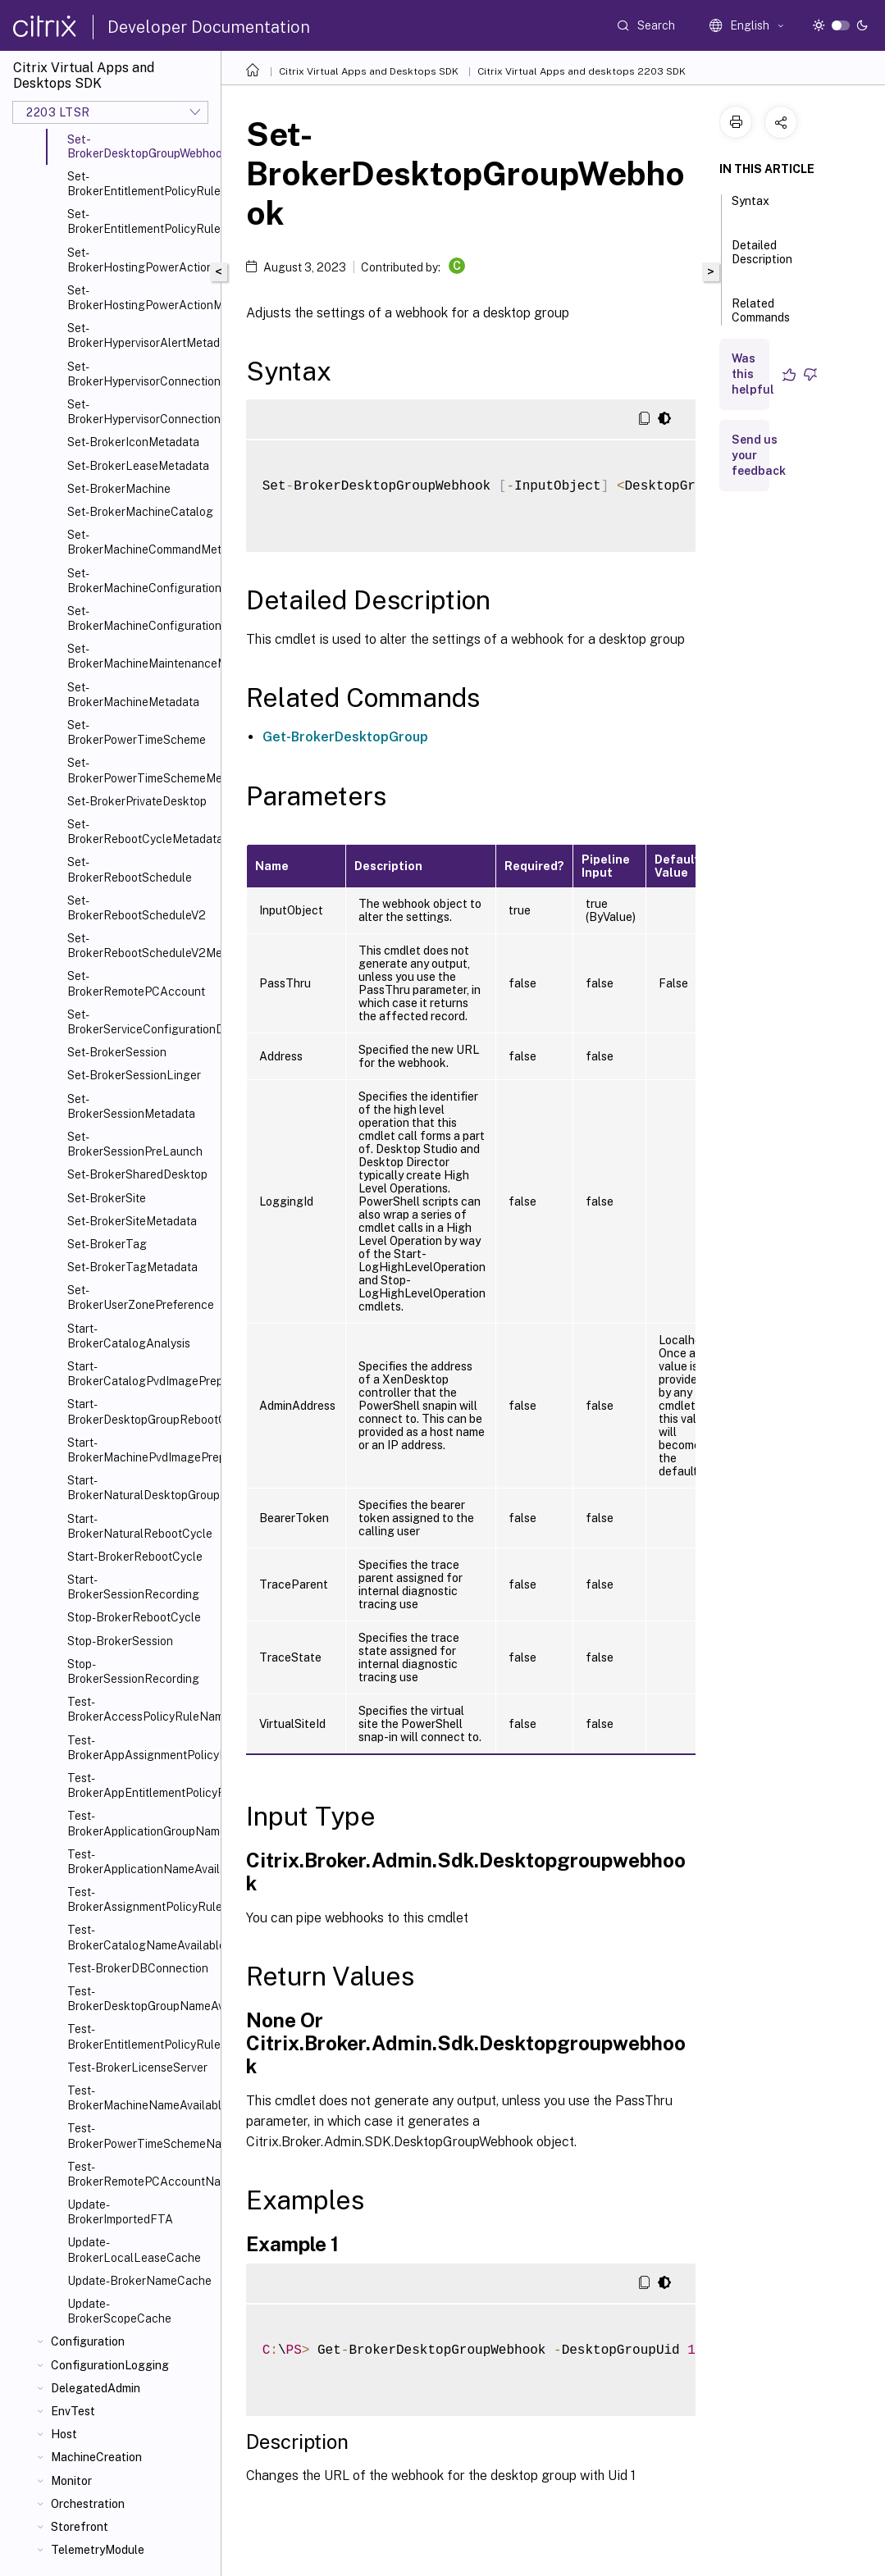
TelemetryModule (97, 2549)
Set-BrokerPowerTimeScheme (136, 732)
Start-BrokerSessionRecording (133, 1587)
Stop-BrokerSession (120, 1641)
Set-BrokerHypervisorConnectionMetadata (140, 412)
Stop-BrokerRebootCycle (134, 1617)
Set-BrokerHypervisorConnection (140, 374)
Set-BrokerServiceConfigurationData (140, 1022)
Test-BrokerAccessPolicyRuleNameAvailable (140, 1709)
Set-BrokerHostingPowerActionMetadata (140, 298)
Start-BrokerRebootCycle (135, 1556)
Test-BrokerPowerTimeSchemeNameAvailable (140, 2136)
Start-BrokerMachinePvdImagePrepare (140, 1450)
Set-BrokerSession (117, 1052)
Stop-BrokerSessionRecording (133, 1671)
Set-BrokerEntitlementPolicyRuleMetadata (140, 221)
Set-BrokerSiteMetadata (132, 1221)
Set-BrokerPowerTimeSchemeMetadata (140, 770)
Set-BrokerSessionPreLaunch (135, 1144)
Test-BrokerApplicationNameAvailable (140, 1862)
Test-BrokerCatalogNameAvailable (140, 1937)
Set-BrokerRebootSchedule (129, 869)
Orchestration (88, 2503)
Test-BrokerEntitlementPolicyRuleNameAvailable (140, 2036)
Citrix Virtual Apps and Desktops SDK (368, 71)
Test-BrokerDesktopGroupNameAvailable (140, 1999)
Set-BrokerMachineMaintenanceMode (140, 656)
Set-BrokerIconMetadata (133, 442)
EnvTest (73, 2411)
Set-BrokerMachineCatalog (140, 511)
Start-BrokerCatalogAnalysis (128, 1336)
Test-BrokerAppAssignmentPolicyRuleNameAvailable (140, 1748)
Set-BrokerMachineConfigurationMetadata (140, 618)
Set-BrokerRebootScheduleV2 (136, 908)
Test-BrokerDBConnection (137, 1968)
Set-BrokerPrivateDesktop (137, 801)
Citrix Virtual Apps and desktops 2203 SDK (581, 71)
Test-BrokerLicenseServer (137, 2067)
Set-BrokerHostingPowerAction (140, 260)
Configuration (88, 2341)
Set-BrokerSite (106, 1198)
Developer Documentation (208, 27)
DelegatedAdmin (95, 2388)
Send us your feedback (759, 455)
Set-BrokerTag (107, 1244)
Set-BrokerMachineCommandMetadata (140, 542)
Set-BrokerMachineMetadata (133, 695)
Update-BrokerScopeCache (119, 2311)
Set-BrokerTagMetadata (132, 1267)
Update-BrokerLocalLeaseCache (134, 2250)
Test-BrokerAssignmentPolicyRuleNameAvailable (140, 1899)
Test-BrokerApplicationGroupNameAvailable (140, 1823)
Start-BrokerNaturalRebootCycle (139, 1526)
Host (64, 2434)
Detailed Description (762, 259)
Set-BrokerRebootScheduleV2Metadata (140, 946)
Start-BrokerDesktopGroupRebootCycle (140, 1411)
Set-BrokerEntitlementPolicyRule (140, 184)
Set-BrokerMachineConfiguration (140, 581)
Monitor (71, 2480)
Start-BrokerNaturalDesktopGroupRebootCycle (140, 1488)
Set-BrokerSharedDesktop (137, 1174)
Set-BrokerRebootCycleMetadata (140, 832)
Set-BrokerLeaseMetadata (138, 465)
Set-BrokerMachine (119, 488)
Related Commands (761, 318)
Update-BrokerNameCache (139, 2280)
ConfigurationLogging (110, 2365)
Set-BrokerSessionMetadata (131, 1106)
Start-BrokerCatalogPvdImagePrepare (140, 1374)
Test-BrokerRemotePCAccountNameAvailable (140, 2174)
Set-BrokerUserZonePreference (140, 1297)
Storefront (79, 2526)
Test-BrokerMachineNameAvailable (140, 2098)
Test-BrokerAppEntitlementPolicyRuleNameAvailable (140, 1785)
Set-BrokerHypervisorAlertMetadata (140, 335)
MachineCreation (96, 2457)
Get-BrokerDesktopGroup (345, 737)
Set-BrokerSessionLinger (134, 1075)
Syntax (750, 208)
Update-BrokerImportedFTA (120, 2212)
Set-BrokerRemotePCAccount (136, 983)
